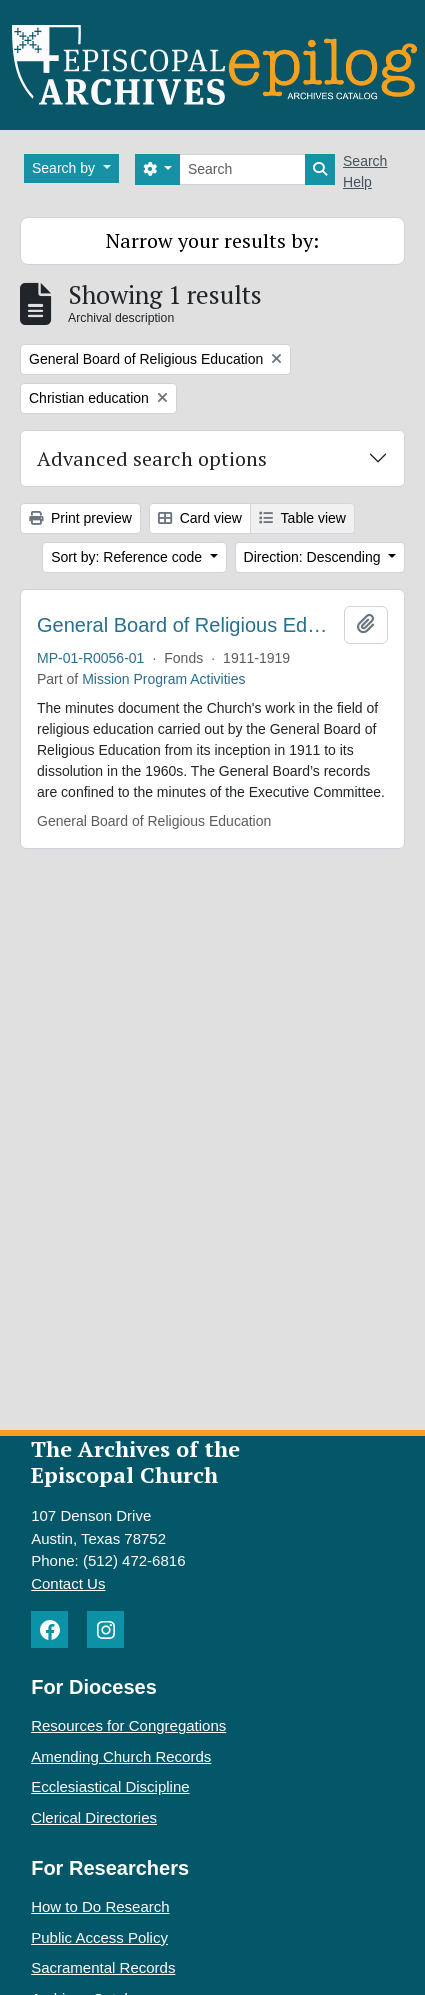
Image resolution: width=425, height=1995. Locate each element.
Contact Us (68, 1583)
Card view (200, 518)
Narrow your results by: (212, 240)
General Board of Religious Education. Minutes (186, 625)
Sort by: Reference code (128, 557)
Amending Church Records (121, 1756)
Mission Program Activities (163, 679)
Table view (302, 518)
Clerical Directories (94, 1817)
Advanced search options (152, 458)
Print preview (80, 518)
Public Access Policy (99, 1937)
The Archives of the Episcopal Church (135, 1462)
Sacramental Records (103, 1967)
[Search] (242, 169)
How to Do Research (100, 1906)
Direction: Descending (314, 557)
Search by (65, 168)
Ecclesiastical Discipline (110, 1786)
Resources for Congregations (128, 1725)
